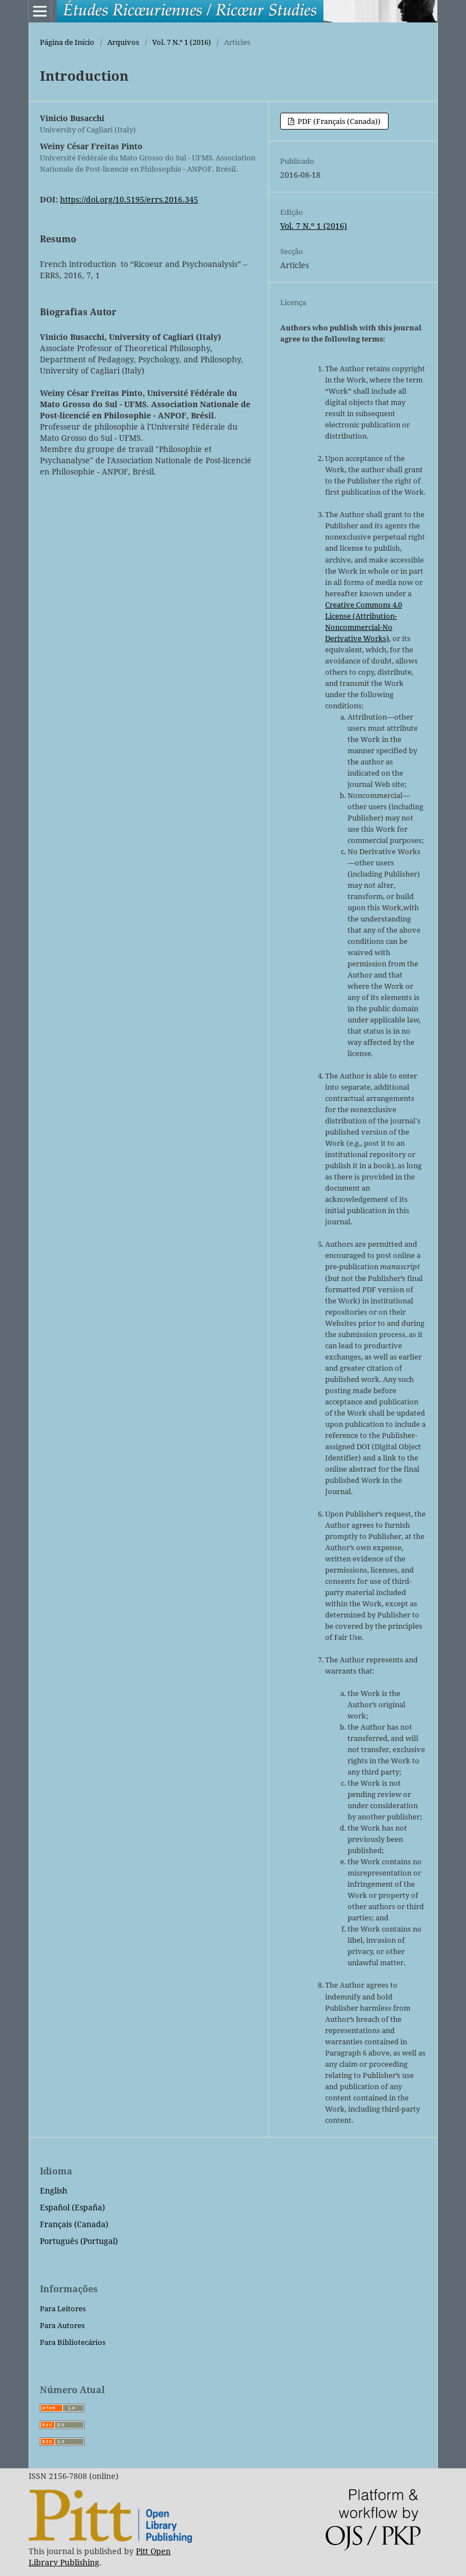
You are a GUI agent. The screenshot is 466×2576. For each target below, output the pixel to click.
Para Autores (62, 2325)
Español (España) (72, 2207)
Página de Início (67, 42)
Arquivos (123, 42)
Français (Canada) (74, 2224)
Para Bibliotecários (73, 2342)
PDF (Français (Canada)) (338, 121)
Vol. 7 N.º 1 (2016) (181, 42)
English (53, 2190)
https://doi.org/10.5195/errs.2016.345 (129, 199)
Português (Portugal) (79, 2241)
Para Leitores (63, 2308)
